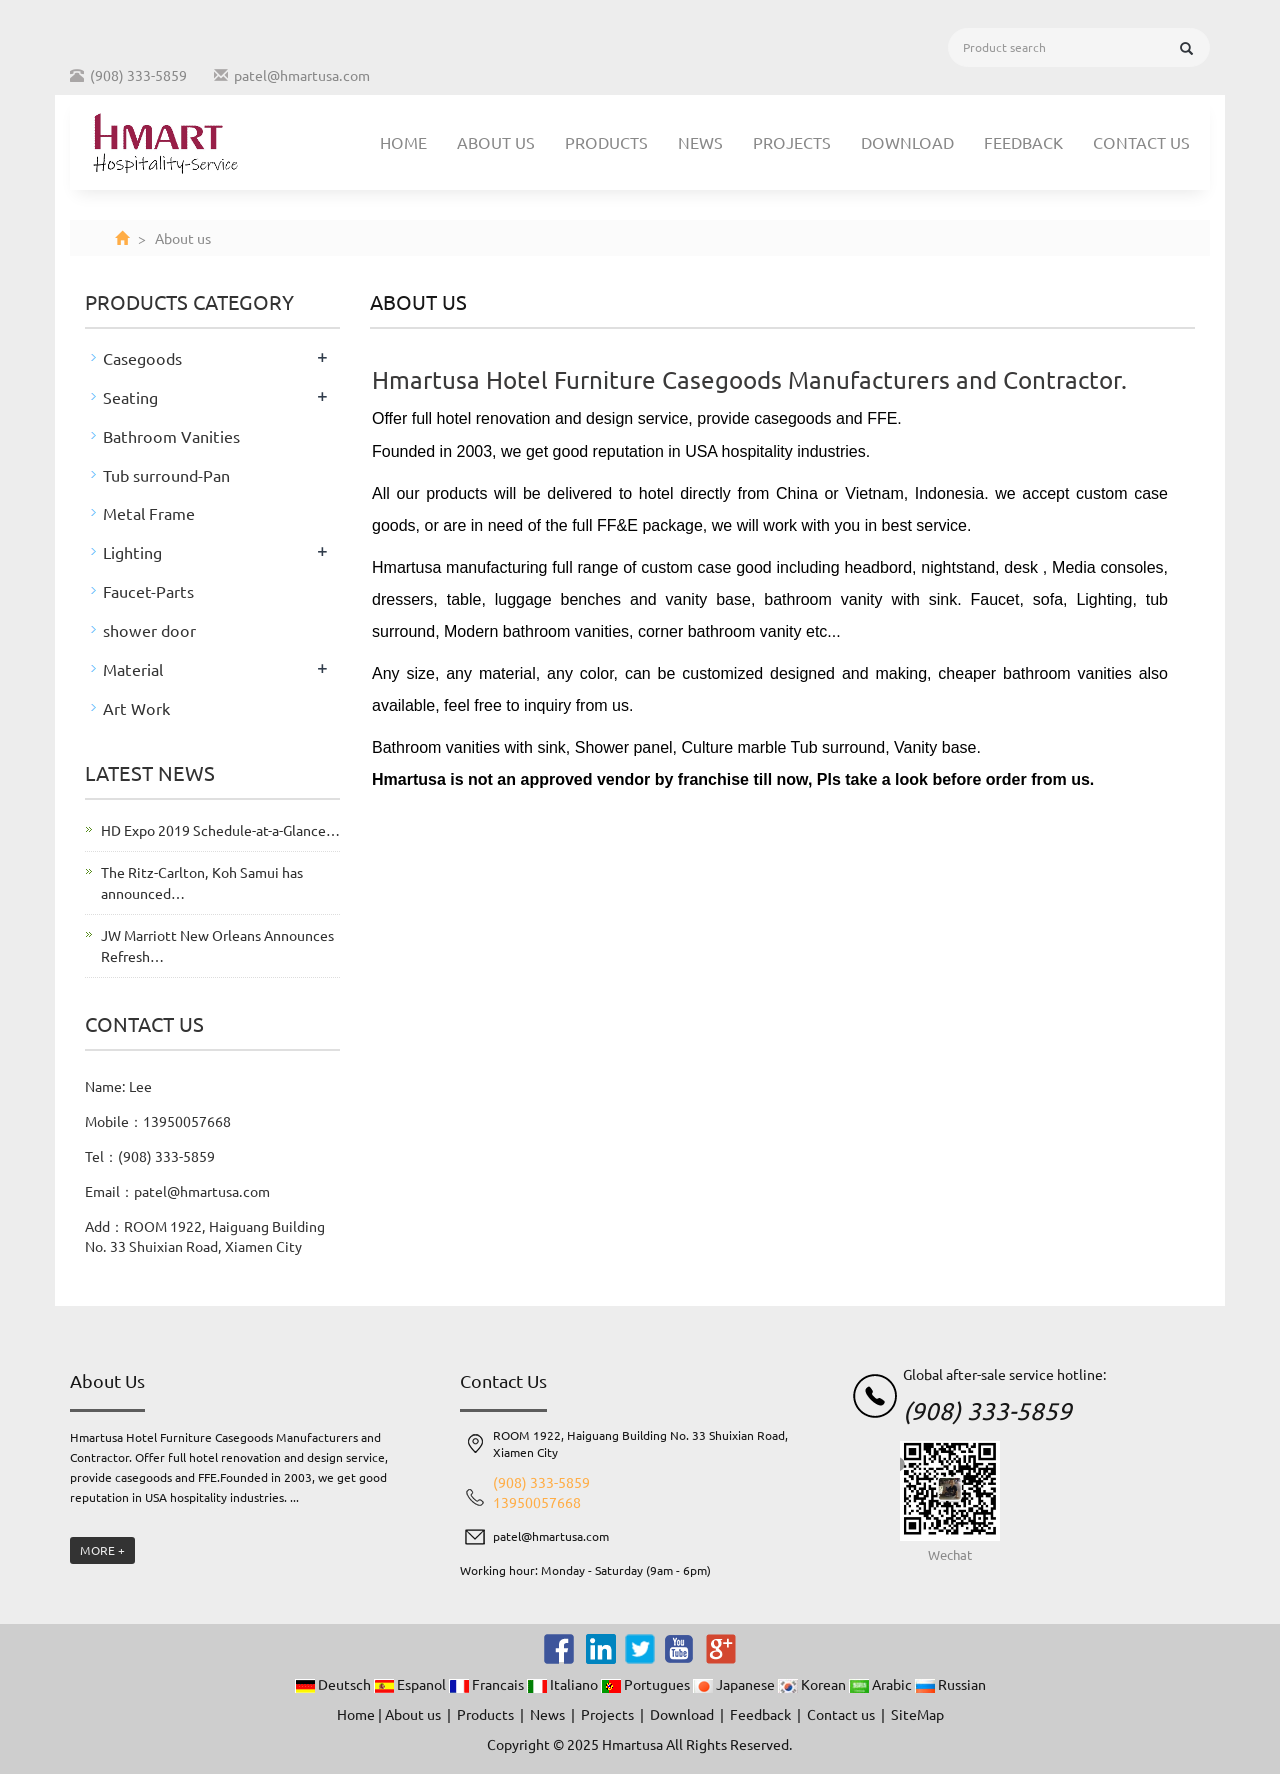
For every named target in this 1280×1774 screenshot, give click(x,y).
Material (133, 669)
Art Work (136, 708)
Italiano (564, 1684)
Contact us (1141, 142)
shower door (149, 630)
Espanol (411, 1684)
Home (403, 142)
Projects (792, 142)
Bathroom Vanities (171, 436)
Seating (130, 397)
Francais (488, 1684)
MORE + (102, 1550)
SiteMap (917, 1714)
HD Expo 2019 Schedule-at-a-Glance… (220, 830)
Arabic (882, 1684)
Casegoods (142, 358)
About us (496, 142)
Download (907, 142)
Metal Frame (149, 513)
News (700, 142)
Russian (950, 1684)
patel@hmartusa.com (302, 75)
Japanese (735, 1684)
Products (606, 142)
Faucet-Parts (148, 591)
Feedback (1023, 142)
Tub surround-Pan (166, 475)
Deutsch (334, 1684)
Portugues (647, 1684)
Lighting (132, 552)
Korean (813, 1684)
